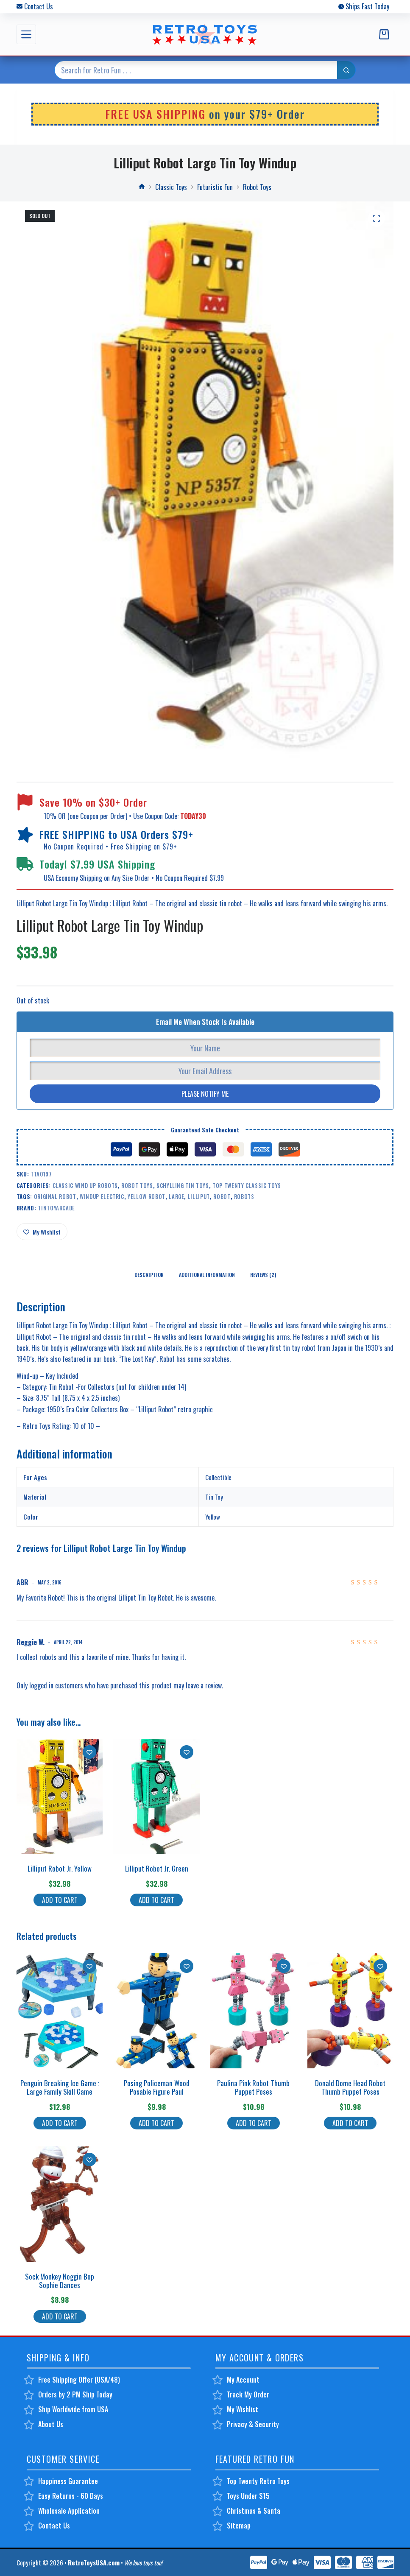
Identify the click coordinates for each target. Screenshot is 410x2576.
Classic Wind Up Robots (85, 1185)
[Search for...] (195, 70)
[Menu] (26, 34)
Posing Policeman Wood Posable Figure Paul (157, 2087)
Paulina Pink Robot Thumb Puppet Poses (253, 2087)
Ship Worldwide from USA (73, 2409)
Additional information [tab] (207, 1274)
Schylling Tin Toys (182, 1185)
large (176, 1196)
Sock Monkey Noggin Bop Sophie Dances (59, 2280)
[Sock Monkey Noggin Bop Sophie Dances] (60, 2204)
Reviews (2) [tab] (263, 1274)
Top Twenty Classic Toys (246, 1185)
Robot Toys (137, 1185)
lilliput (199, 1196)
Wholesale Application (69, 2511)
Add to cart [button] (60, 1900)
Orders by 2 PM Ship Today (75, 2394)
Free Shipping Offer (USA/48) (79, 2380)
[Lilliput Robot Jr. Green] (156, 1796)
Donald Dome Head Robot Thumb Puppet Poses (350, 2087)
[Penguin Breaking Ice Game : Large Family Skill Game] (60, 2010)
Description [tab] (149, 1274)
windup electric (102, 1196)
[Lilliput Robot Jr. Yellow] (60, 1796)
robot (221, 1196)
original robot (55, 1196)
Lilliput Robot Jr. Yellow (60, 1868)
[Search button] (346, 70)
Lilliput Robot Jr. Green (156, 1868)
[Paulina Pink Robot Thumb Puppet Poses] (253, 2010)
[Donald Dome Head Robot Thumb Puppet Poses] (350, 2010)
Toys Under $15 (248, 2496)
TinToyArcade (56, 1208)
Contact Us (38, 6)
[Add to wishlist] (42, 1231)
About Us (50, 2424)
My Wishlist (242, 2409)
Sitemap (239, 2525)
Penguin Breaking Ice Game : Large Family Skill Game (59, 2087)
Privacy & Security (253, 2424)
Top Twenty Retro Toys (258, 2481)
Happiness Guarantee (68, 2481)
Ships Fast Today (367, 6)
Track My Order (248, 2394)
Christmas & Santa (253, 2511)
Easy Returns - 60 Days (70, 2496)
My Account (243, 2380)
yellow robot (146, 1196)
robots (244, 1196)
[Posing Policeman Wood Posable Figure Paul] (156, 2010)
